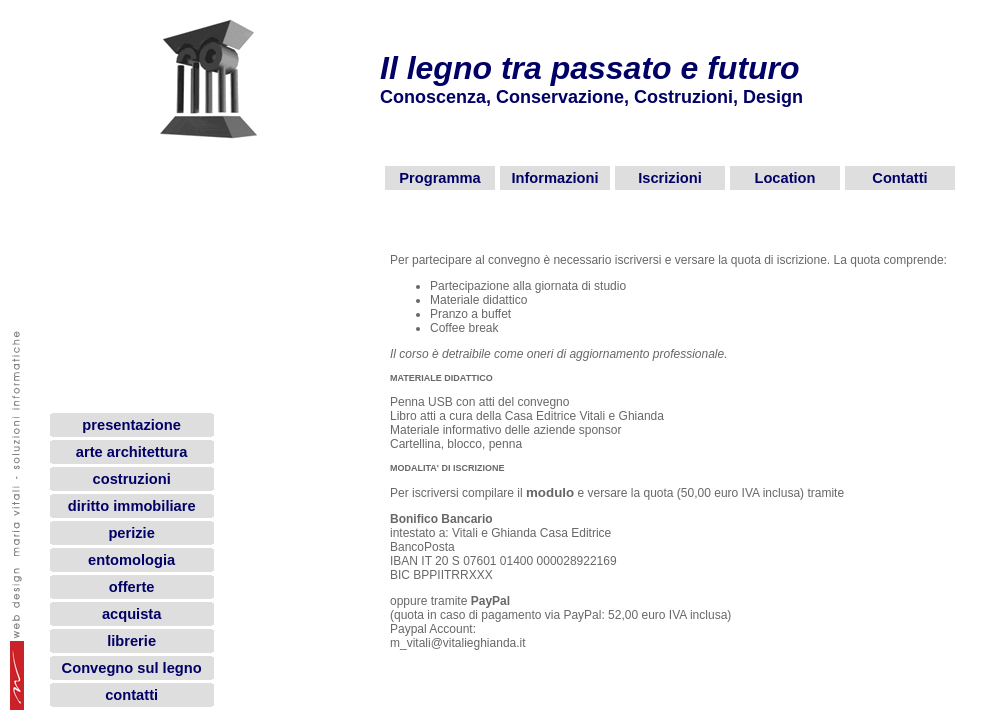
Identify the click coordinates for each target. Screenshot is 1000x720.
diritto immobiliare (132, 506)
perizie (131, 533)
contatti (131, 695)
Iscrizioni (670, 178)
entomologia (131, 560)
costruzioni (132, 479)
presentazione (131, 425)
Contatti (899, 178)
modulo (550, 492)
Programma (439, 178)
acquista (131, 614)
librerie (131, 641)
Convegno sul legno (132, 668)
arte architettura (132, 452)
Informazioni (554, 178)
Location (784, 178)
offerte (132, 587)
